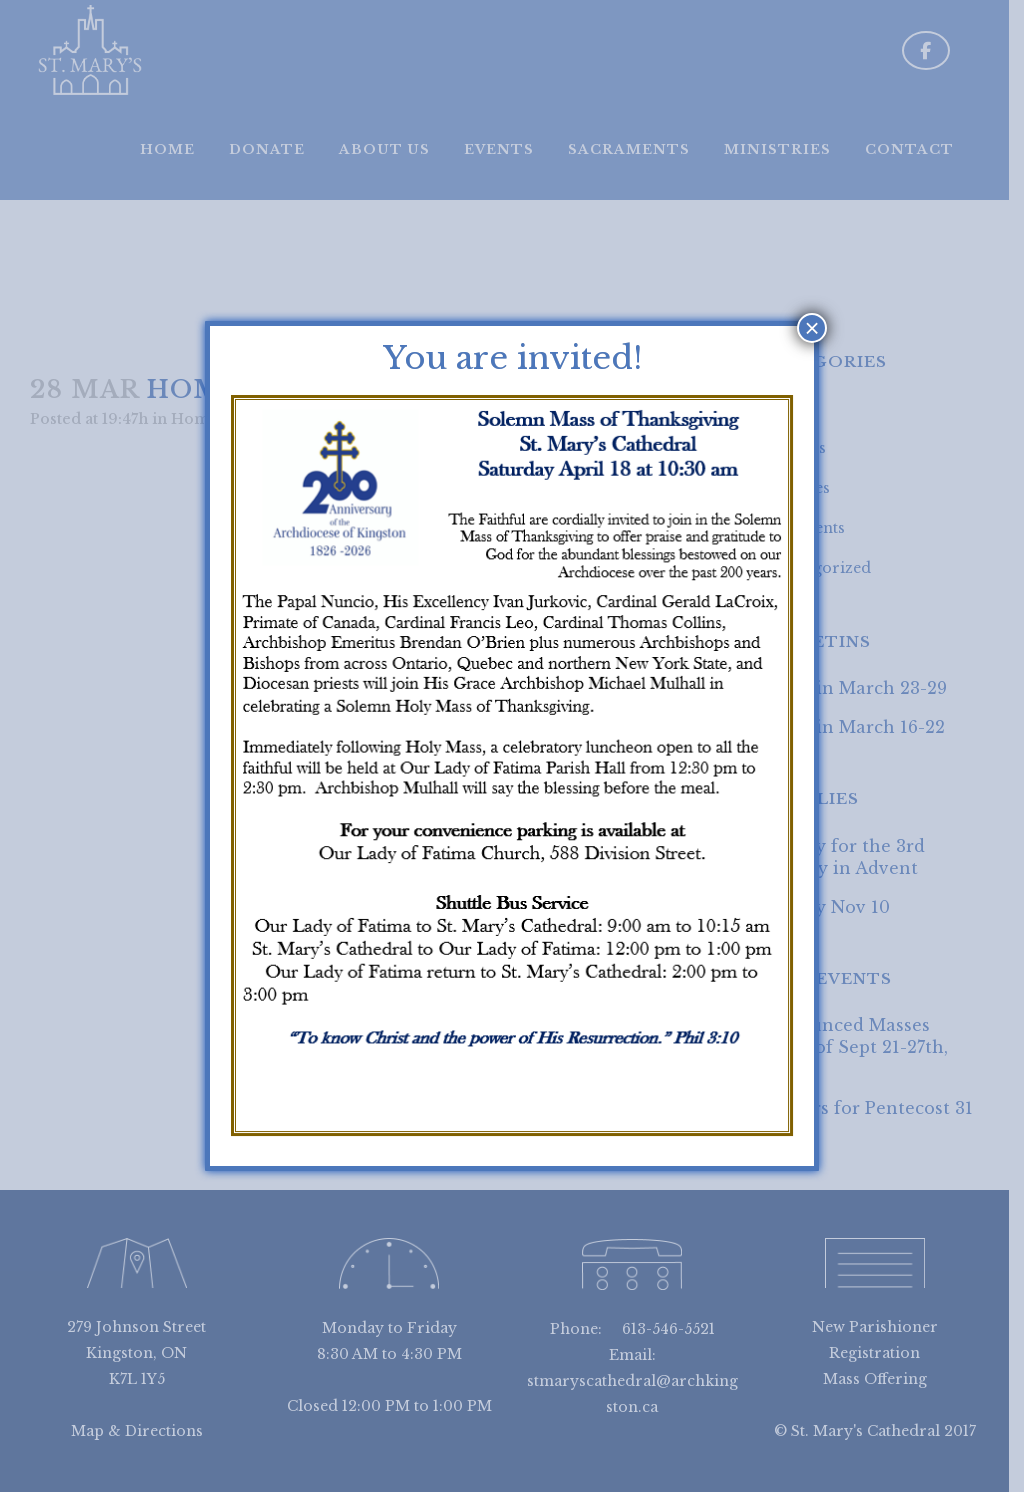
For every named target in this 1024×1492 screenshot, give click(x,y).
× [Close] (812, 328)
